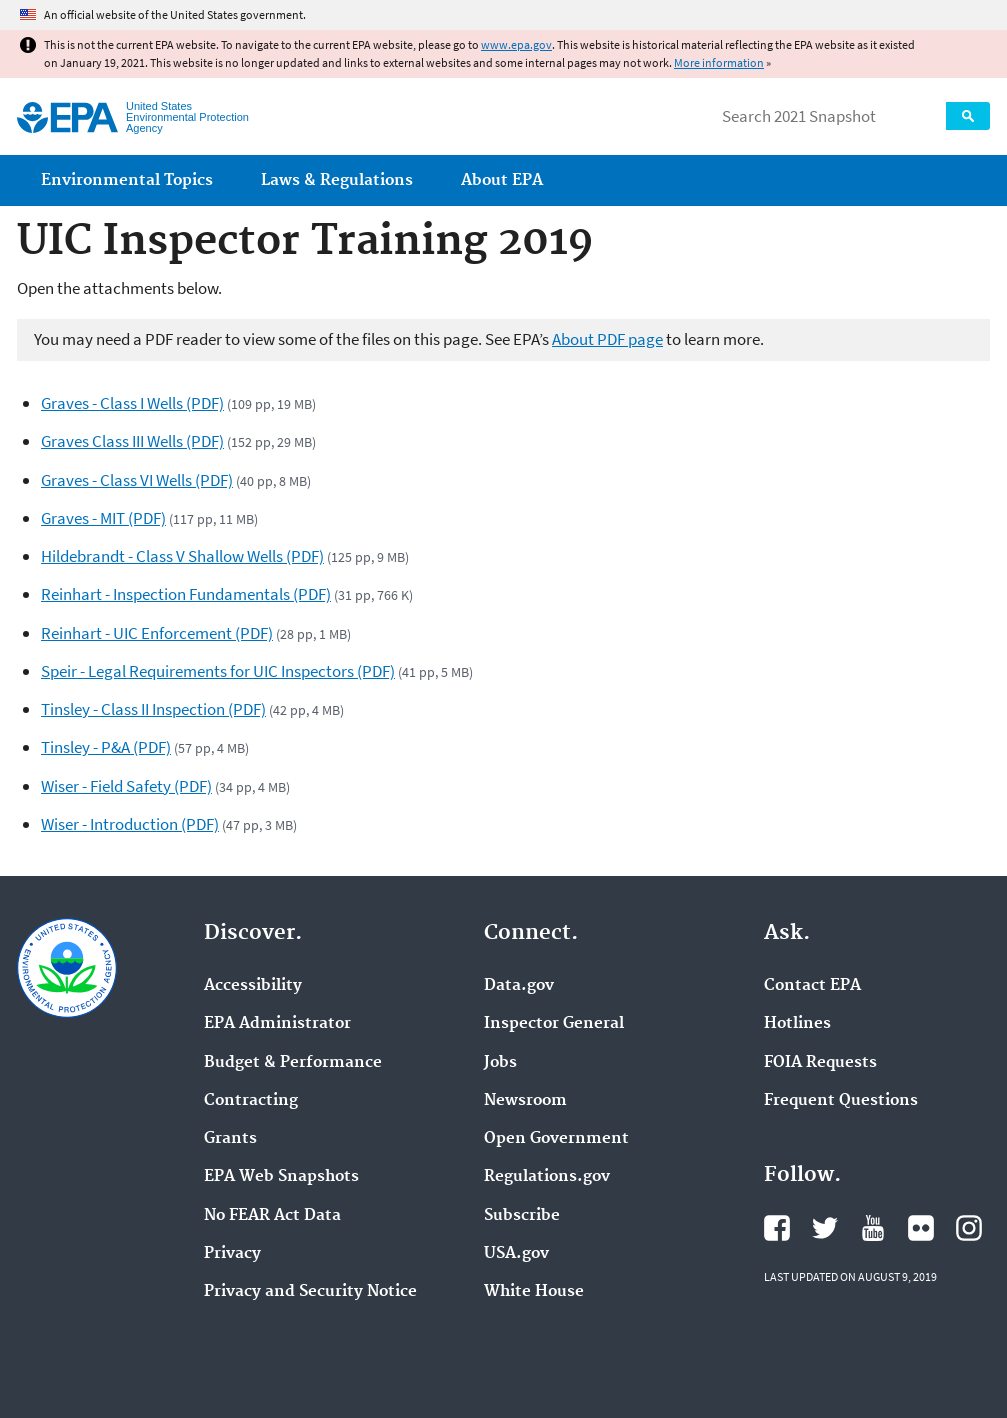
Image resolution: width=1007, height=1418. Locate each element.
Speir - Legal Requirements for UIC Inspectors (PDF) (218, 671)
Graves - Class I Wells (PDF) (132, 403)
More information (719, 62)
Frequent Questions (841, 1101)
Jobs (500, 1063)
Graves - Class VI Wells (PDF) (137, 480)
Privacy (232, 1254)
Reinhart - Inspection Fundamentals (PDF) (186, 594)
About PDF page (607, 339)
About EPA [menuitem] (502, 180)
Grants (230, 1139)
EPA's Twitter (825, 1228)
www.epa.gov (516, 44)
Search (968, 116)
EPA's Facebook (777, 1228)
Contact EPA (812, 986)
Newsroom (525, 1101)
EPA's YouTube (873, 1228)
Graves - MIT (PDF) (103, 518)
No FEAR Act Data (272, 1216)
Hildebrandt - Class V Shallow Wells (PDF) (182, 556)
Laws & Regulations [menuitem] (337, 180)
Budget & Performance (293, 1063)
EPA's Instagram (969, 1228)
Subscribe (522, 1216)
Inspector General (554, 1024)
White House (534, 1292)
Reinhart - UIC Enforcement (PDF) (157, 633)
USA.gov (516, 1254)
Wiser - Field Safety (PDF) (126, 786)
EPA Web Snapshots (281, 1177)
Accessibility (253, 986)
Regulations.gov (547, 1177)
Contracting (251, 1101)
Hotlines (797, 1024)
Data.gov (519, 986)
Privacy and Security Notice (310, 1292)
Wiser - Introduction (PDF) (130, 824)
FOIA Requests (820, 1063)
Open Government (556, 1139)
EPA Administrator (277, 1024)
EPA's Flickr (921, 1228)
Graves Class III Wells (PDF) (132, 441)
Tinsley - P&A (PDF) (106, 747)
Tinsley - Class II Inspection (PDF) (153, 709)
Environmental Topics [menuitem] (127, 180)
